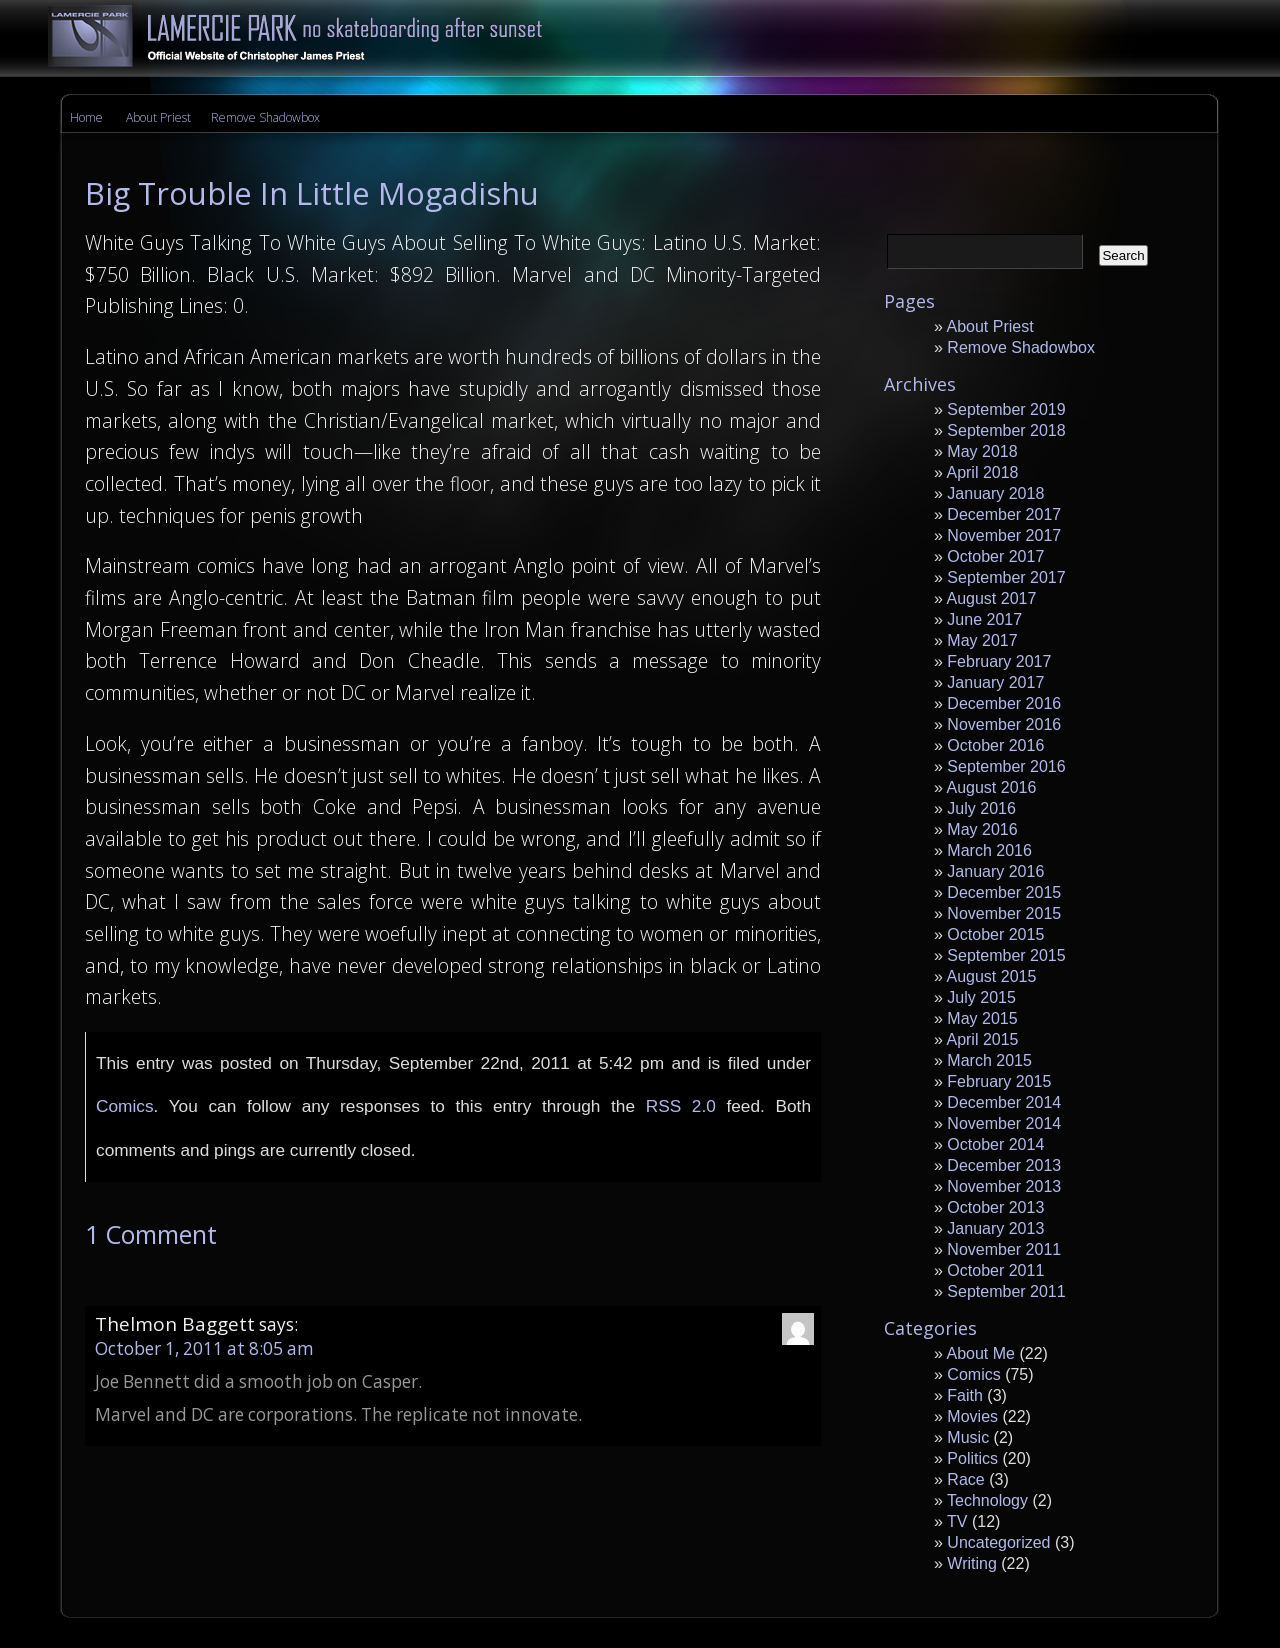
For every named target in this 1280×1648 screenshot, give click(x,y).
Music (968, 1437)
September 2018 (1006, 430)
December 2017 (1004, 514)
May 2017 (982, 640)
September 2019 (1006, 409)
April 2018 (982, 472)
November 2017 (1004, 535)
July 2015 (981, 997)
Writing (972, 1563)
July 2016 (981, 808)
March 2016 (989, 850)
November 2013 (1004, 1186)
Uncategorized (998, 1542)
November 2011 (1004, 1249)
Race (965, 1479)
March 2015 (989, 1060)
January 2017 (995, 682)
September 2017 (1006, 577)
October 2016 (995, 745)
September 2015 (1006, 955)
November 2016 (1004, 724)
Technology (987, 1500)
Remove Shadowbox (265, 117)
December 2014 (1004, 1102)
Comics (125, 1106)
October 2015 (995, 934)
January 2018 (995, 493)
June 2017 (984, 619)
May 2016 (982, 829)
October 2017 (995, 556)
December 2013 (1004, 1165)
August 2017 (991, 598)
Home (86, 117)
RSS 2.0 (681, 1106)
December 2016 (1004, 703)
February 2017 (999, 661)
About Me (980, 1353)
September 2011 (1006, 1291)
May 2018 (982, 451)
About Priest (158, 117)
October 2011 (995, 1270)
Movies (972, 1416)
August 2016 (991, 787)
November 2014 (1004, 1123)
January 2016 (995, 871)
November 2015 (1004, 913)
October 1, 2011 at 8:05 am (204, 1348)
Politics (972, 1458)
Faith (965, 1395)
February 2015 (999, 1081)
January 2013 (995, 1228)
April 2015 (982, 1039)
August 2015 (991, 976)
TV (957, 1521)
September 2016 (1006, 766)
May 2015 (982, 1018)
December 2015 (1004, 892)
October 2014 (995, 1144)
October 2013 (995, 1207)
